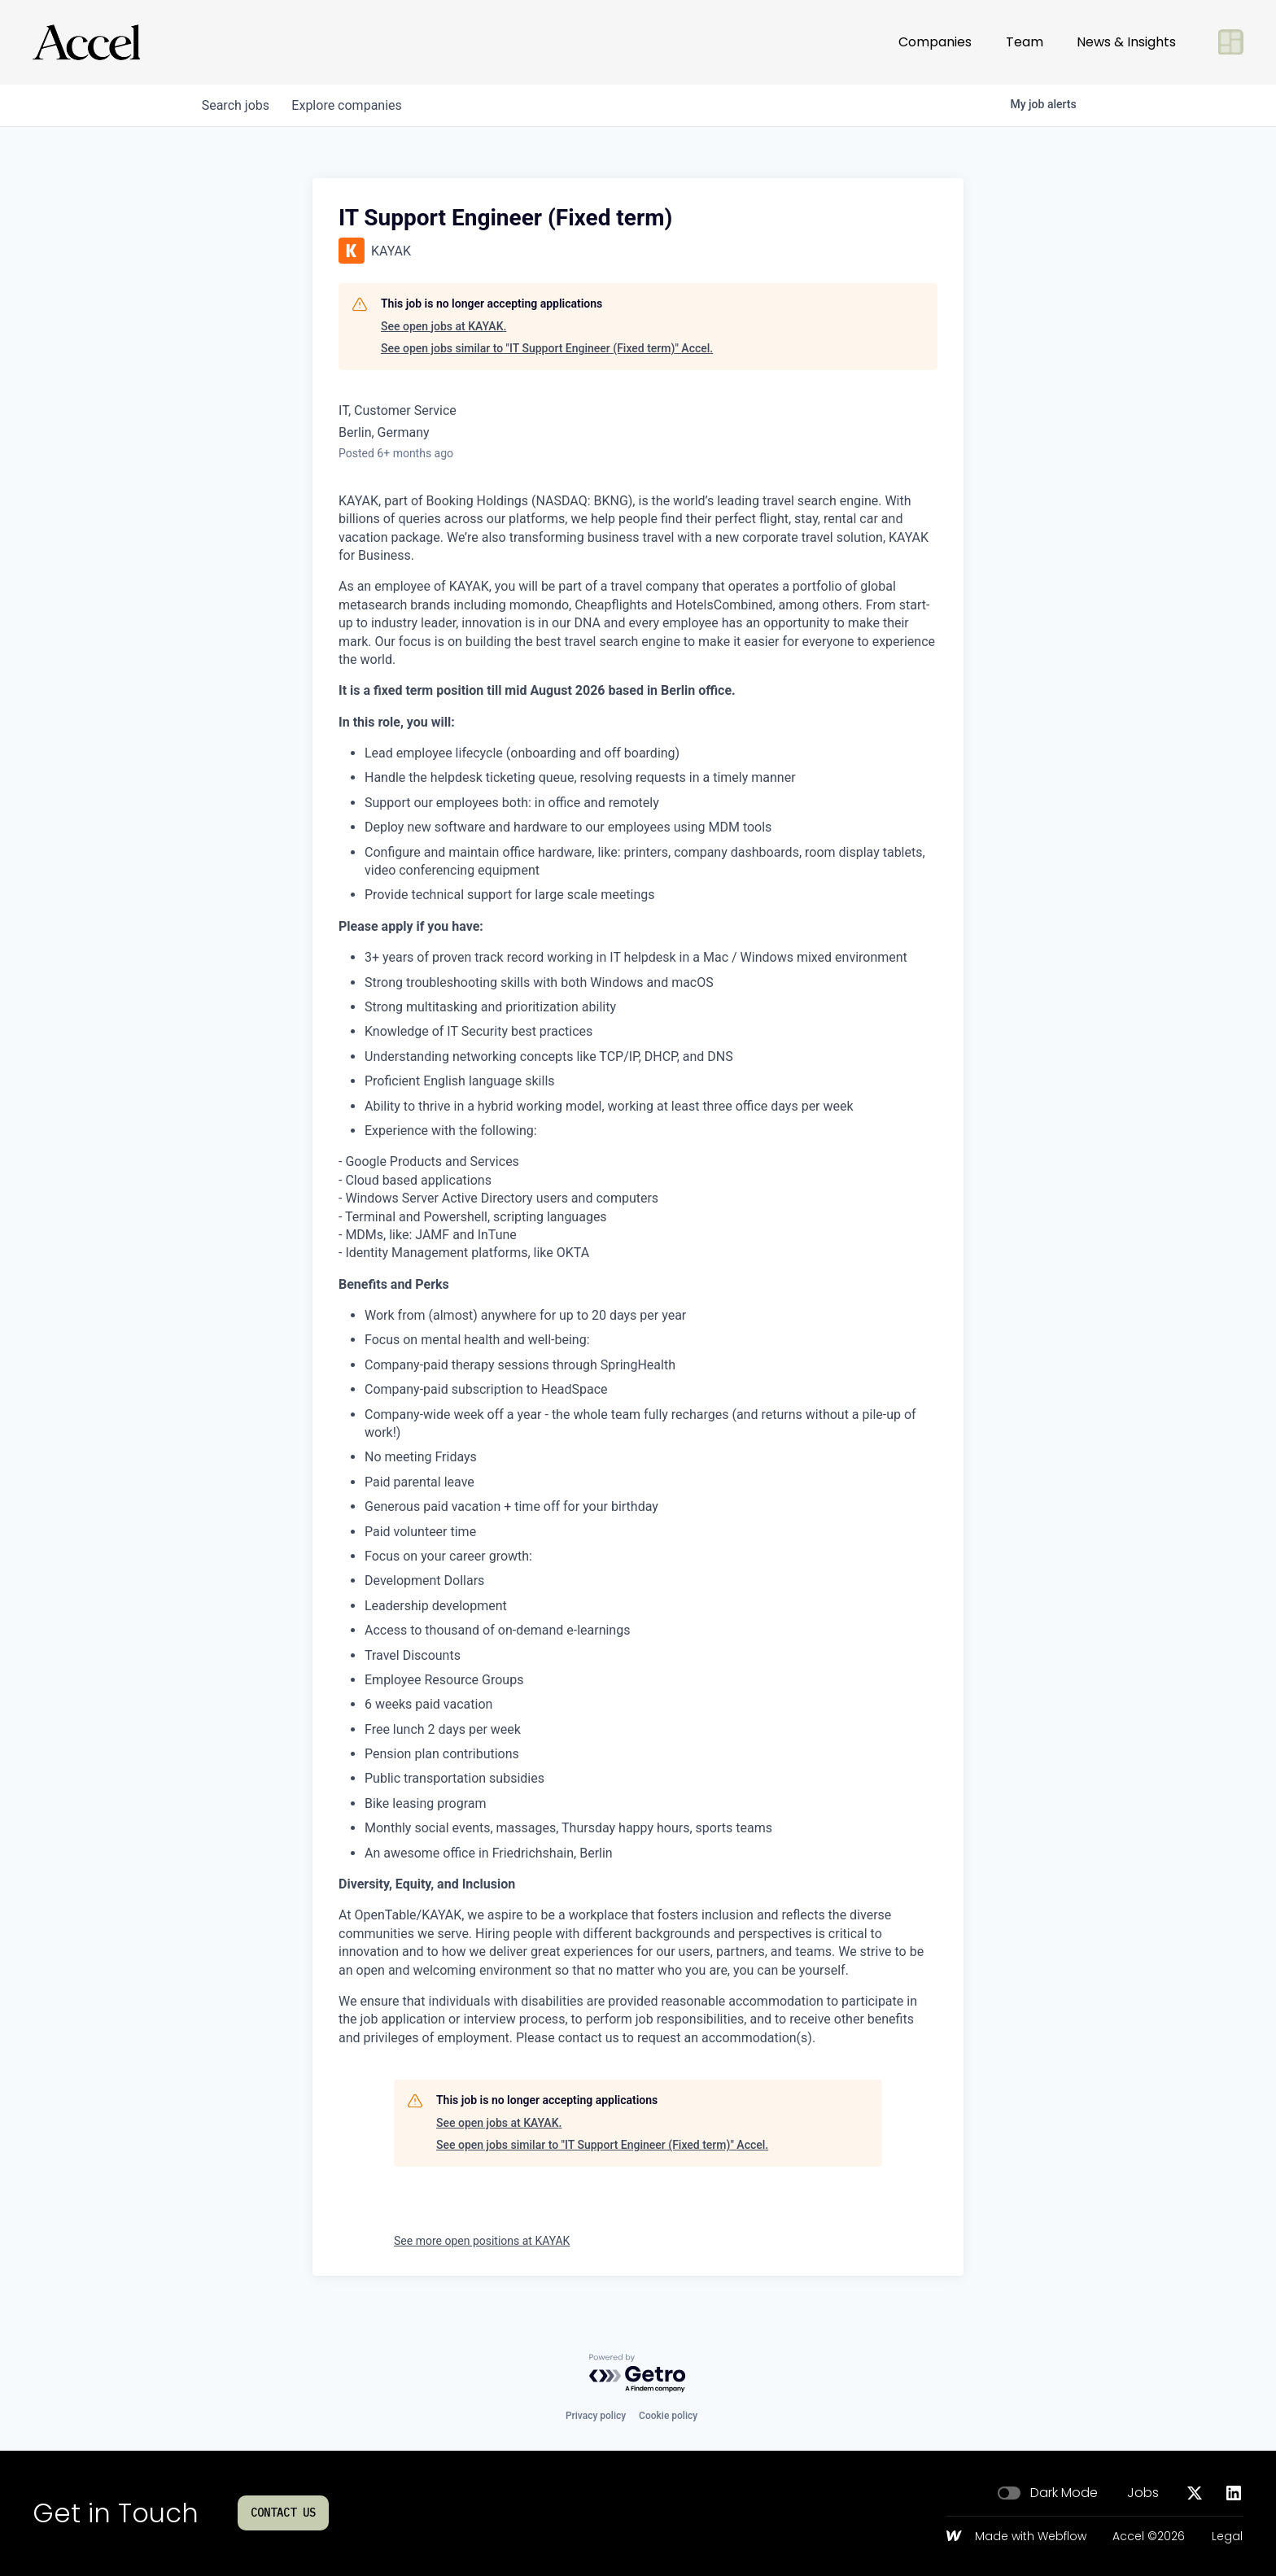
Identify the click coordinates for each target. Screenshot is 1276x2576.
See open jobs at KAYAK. (443, 326)
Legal (1227, 2537)
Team (1024, 42)
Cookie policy (668, 2415)
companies (352, 105)
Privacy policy (596, 2415)
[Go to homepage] (86, 42)
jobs (237, 105)
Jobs (1143, 2493)
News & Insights (1126, 42)
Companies (935, 42)
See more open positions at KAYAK (482, 2240)
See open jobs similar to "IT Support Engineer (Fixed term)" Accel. (547, 348)
